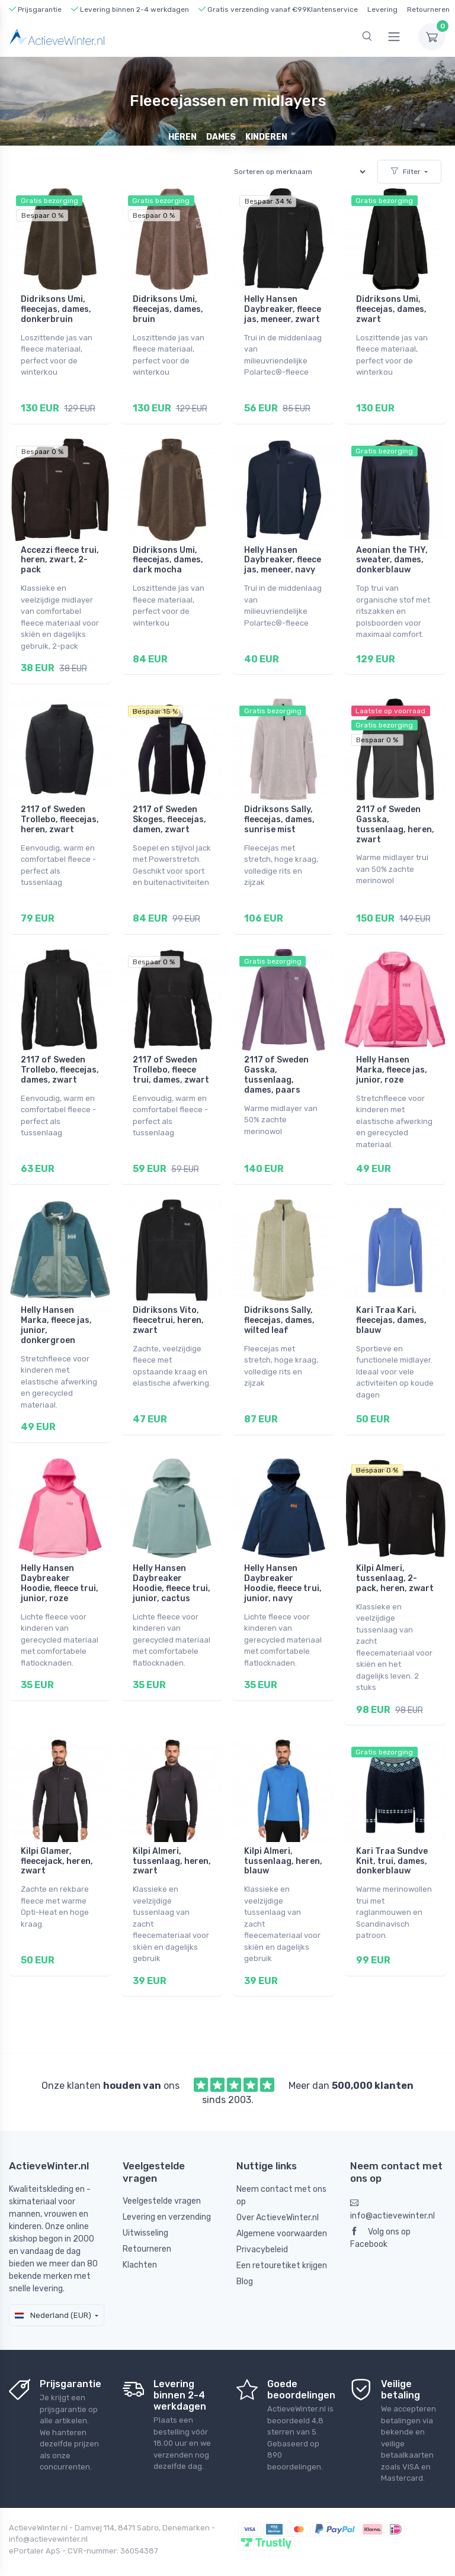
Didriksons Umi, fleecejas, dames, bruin (168, 309)
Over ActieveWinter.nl (277, 2194)
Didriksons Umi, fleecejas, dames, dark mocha (168, 557)
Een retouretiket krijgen (281, 2242)
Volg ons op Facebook (380, 2215)
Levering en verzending (167, 2194)
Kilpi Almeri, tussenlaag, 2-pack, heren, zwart (395, 1562)
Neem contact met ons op (281, 2171)
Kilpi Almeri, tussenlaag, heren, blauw (283, 1841)
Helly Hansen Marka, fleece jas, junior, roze (391, 1060)
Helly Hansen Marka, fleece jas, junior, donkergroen (56, 1312)
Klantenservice (332, 9)
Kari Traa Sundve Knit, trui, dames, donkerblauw (392, 1841)
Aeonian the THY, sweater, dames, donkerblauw (392, 557)
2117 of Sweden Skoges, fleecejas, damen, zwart (169, 813)
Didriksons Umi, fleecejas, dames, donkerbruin (56, 309)
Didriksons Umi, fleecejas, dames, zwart (391, 309)
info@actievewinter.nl (392, 2186)
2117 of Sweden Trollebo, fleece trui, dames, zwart (171, 1060)
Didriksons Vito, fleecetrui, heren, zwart (168, 1307)
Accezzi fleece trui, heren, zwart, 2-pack (60, 557)
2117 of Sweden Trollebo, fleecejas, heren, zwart (60, 813)
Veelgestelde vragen (162, 2178)
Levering (382, 9)
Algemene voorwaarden (281, 2210)
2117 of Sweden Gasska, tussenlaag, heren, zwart (395, 818)
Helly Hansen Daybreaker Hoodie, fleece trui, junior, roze (59, 1566)
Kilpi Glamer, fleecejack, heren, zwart (57, 1841)
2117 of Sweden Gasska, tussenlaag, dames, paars (276, 1064)
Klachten (140, 2242)
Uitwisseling (145, 2210)
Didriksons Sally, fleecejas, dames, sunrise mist (279, 813)
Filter (406, 172)
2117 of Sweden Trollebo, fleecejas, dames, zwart (60, 1060)
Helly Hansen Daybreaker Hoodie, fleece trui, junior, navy (283, 1566)
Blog (244, 2258)
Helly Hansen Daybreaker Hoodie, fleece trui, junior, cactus (171, 1566)
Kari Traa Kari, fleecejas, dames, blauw (391, 1307)
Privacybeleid (262, 2226)
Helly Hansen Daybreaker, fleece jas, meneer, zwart (282, 309)
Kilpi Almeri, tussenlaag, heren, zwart (172, 1841)
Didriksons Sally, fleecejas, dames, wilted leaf (279, 1307)
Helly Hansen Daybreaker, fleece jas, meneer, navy (282, 557)
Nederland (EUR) (53, 2291)
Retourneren (428, 9)
